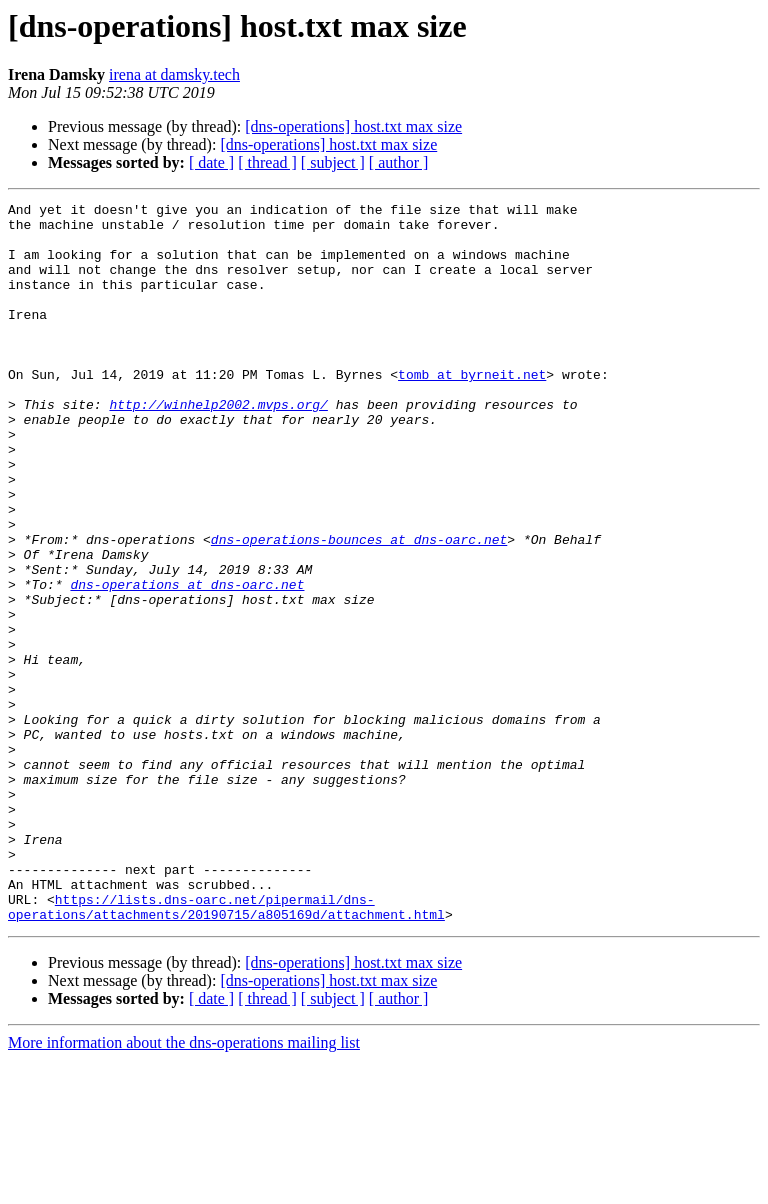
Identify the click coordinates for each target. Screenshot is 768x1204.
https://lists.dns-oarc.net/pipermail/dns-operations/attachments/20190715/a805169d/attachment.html (226, 1049)
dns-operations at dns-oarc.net (187, 662)
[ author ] (399, 162)
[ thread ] (267, 162)
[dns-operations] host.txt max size (353, 126)
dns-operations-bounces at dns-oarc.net (359, 608)
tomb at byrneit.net (472, 410)
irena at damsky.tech (174, 74)
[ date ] (211, 162)
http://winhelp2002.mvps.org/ (218, 446)
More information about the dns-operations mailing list (184, 1186)
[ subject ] (333, 162)
